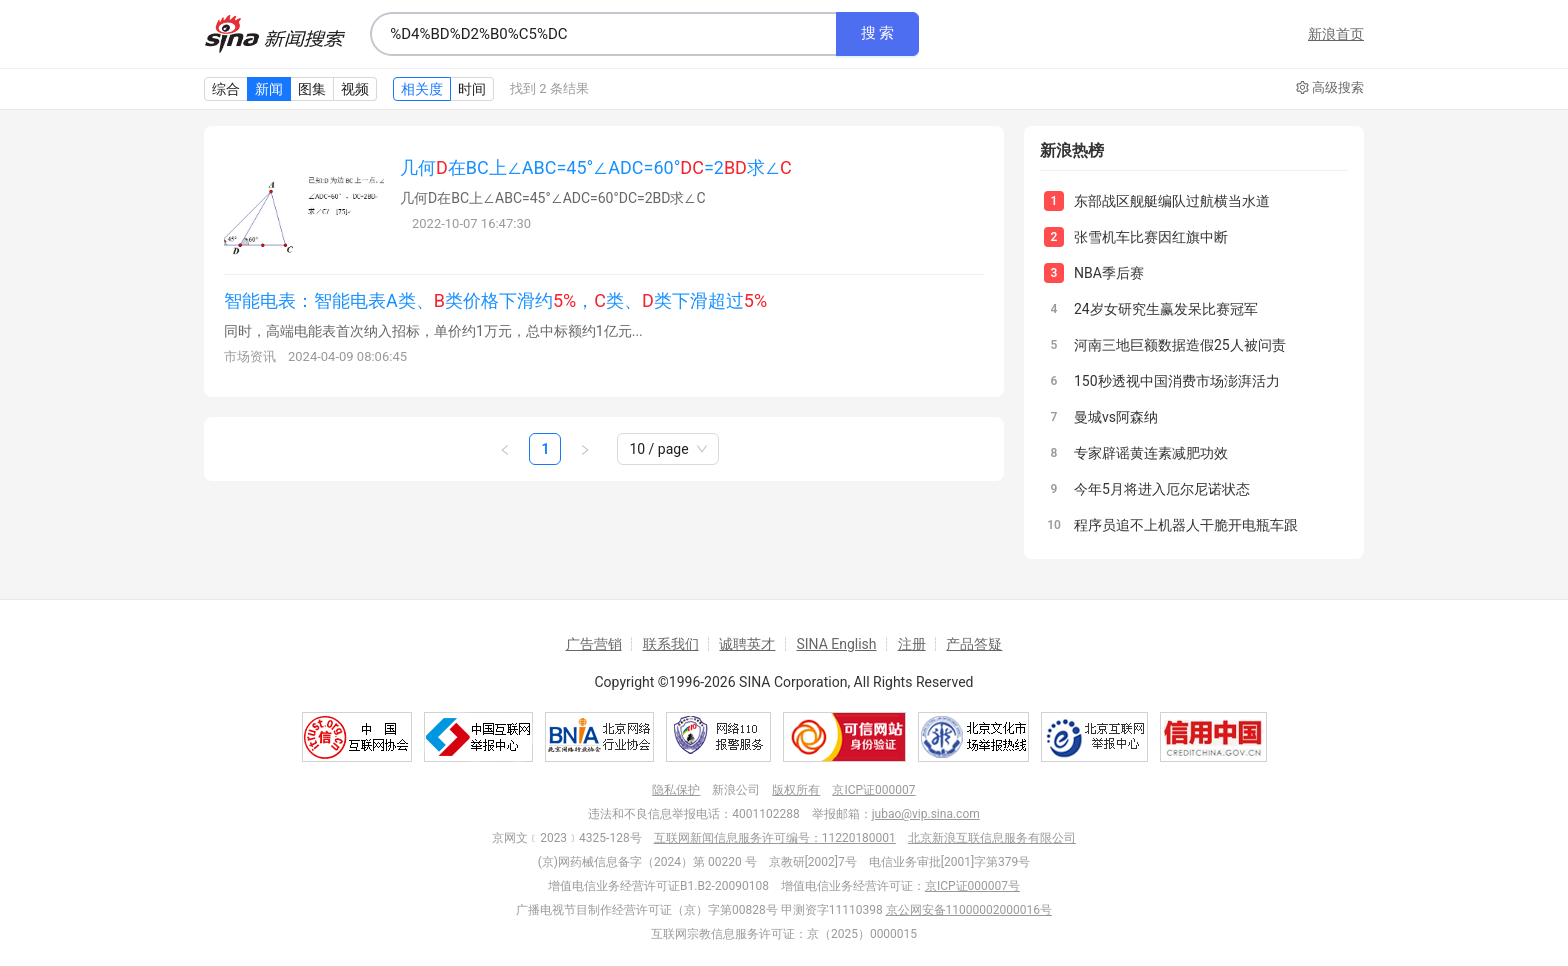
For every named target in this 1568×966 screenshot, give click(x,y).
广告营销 (594, 644)
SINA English (836, 644)
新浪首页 (1336, 34)
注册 (912, 644)
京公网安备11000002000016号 (969, 910)
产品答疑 (974, 644)
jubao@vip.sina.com (926, 814)
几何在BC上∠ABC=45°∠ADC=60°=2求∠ (596, 167)
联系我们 (671, 644)
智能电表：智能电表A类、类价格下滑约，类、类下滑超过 (495, 300)
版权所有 (796, 790)
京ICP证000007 (873, 790)
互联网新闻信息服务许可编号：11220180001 (775, 838)
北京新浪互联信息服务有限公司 (992, 838)
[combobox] (603, 34)
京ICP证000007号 (972, 886)
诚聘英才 (747, 644)
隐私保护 (676, 790)
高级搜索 (1330, 88)
